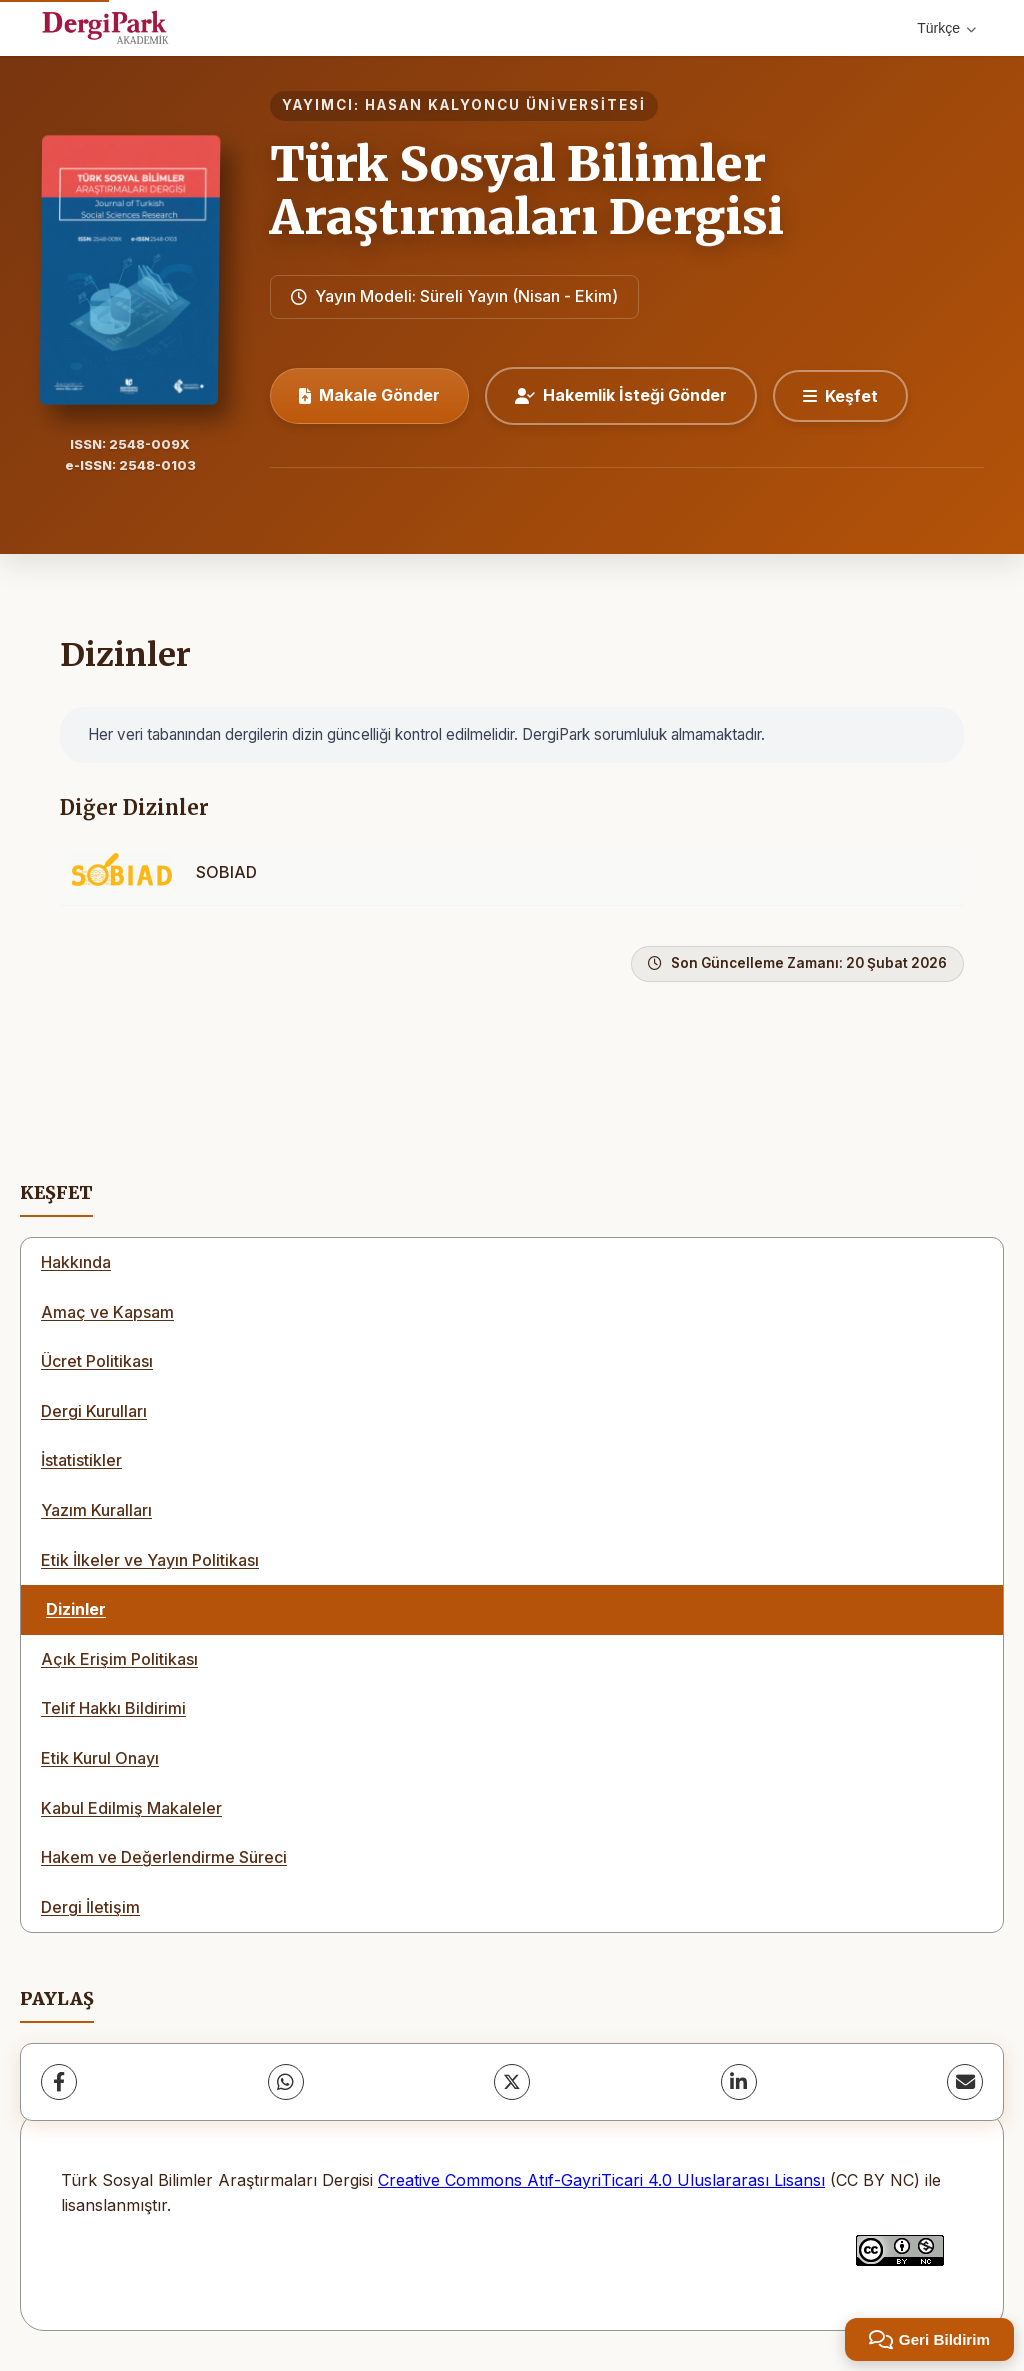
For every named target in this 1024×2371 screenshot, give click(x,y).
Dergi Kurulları (94, 1411)
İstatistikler (81, 1460)
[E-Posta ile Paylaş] (965, 2082)
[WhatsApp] (286, 2082)
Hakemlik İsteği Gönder (621, 395)
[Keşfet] (840, 396)
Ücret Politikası (97, 1361)
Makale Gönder (369, 395)
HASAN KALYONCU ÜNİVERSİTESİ (505, 105)
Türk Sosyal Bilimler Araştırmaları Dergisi (527, 190)
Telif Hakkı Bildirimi (113, 1708)
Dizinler (76, 1609)
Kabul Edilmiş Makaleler (131, 1808)
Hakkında (76, 1262)
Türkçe (946, 28)
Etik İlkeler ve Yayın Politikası (150, 1560)
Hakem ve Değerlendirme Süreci (164, 1857)
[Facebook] (59, 2082)
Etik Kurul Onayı (100, 1758)
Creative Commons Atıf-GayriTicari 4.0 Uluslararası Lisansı (601, 2180)
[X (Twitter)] (512, 2082)
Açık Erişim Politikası (119, 1659)
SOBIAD (226, 872)
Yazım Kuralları (96, 1510)
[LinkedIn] (739, 2082)
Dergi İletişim (90, 1907)
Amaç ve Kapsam (107, 1312)
